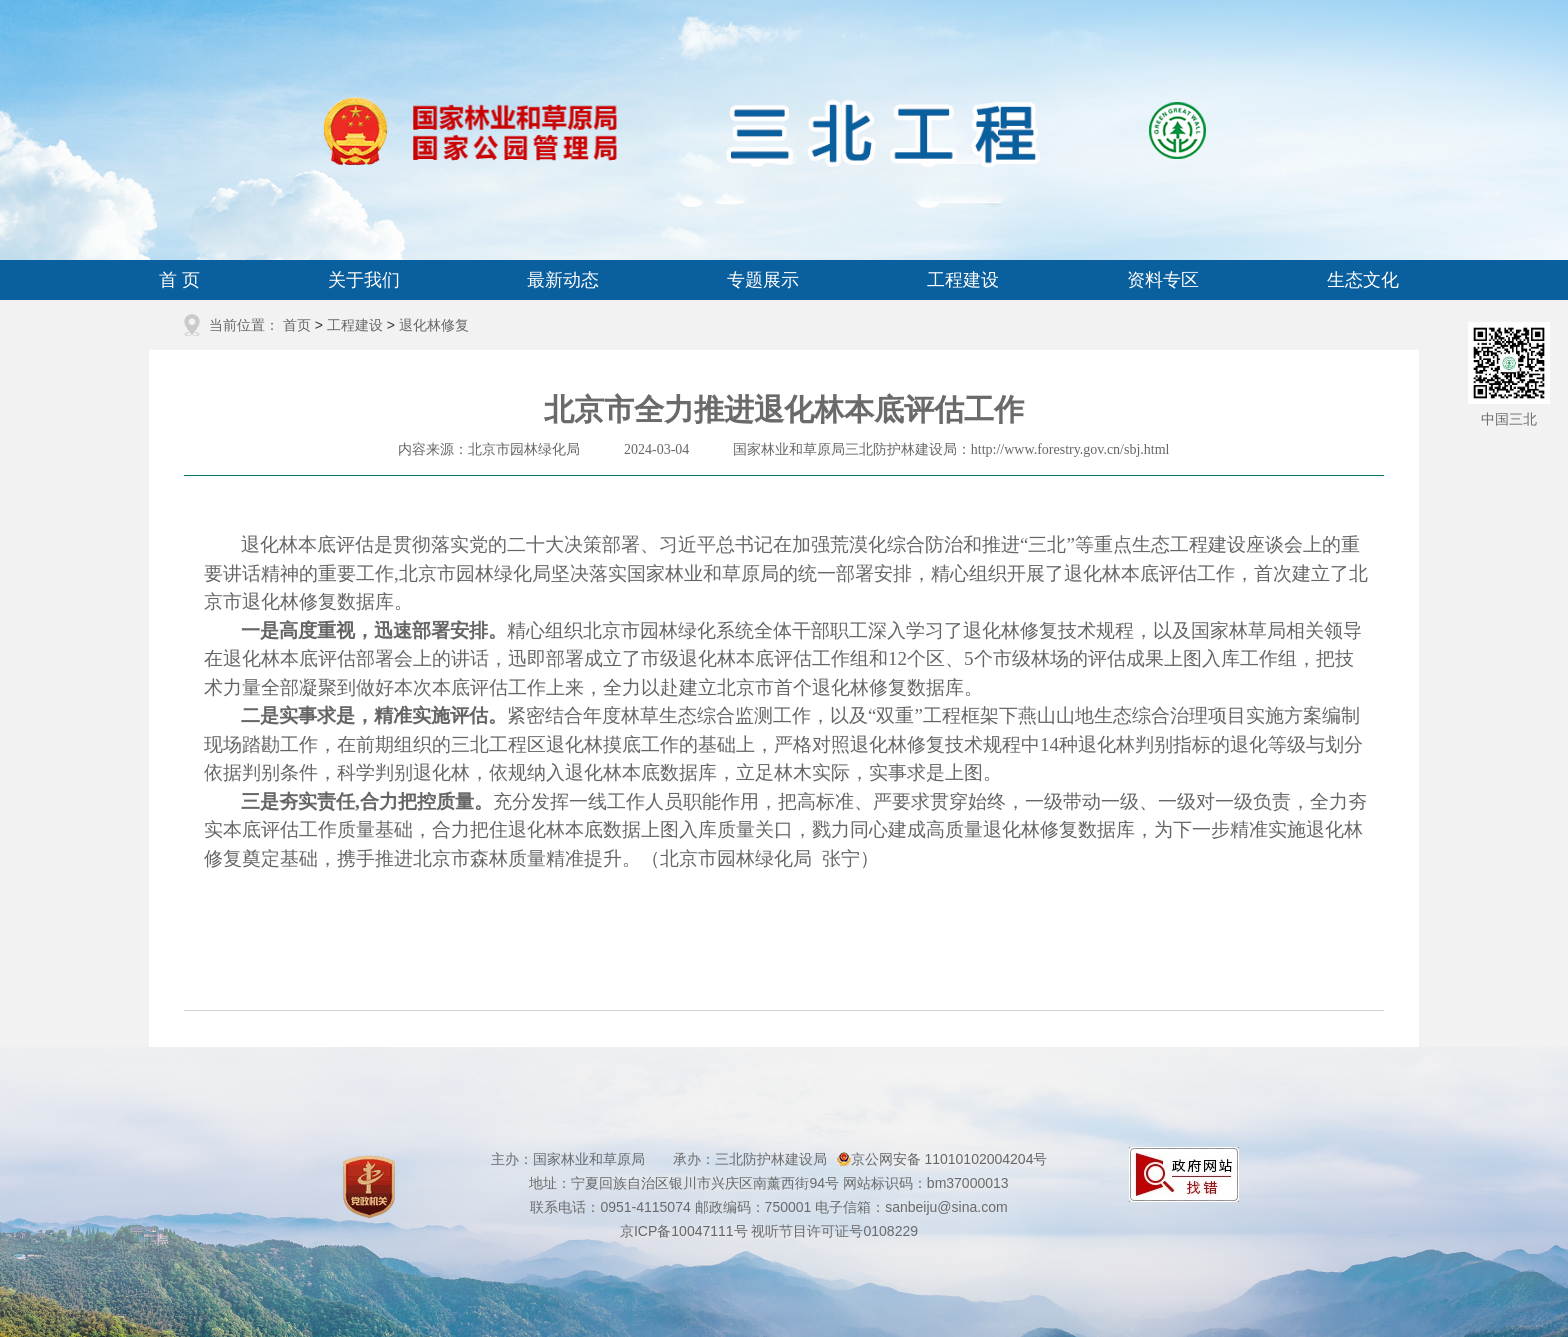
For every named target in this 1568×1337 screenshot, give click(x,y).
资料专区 (1163, 280)
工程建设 (963, 280)
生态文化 (1363, 280)
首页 (297, 325)
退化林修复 (434, 325)
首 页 (179, 280)
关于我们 (364, 280)
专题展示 (763, 280)
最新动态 (563, 280)
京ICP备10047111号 (684, 1231)
